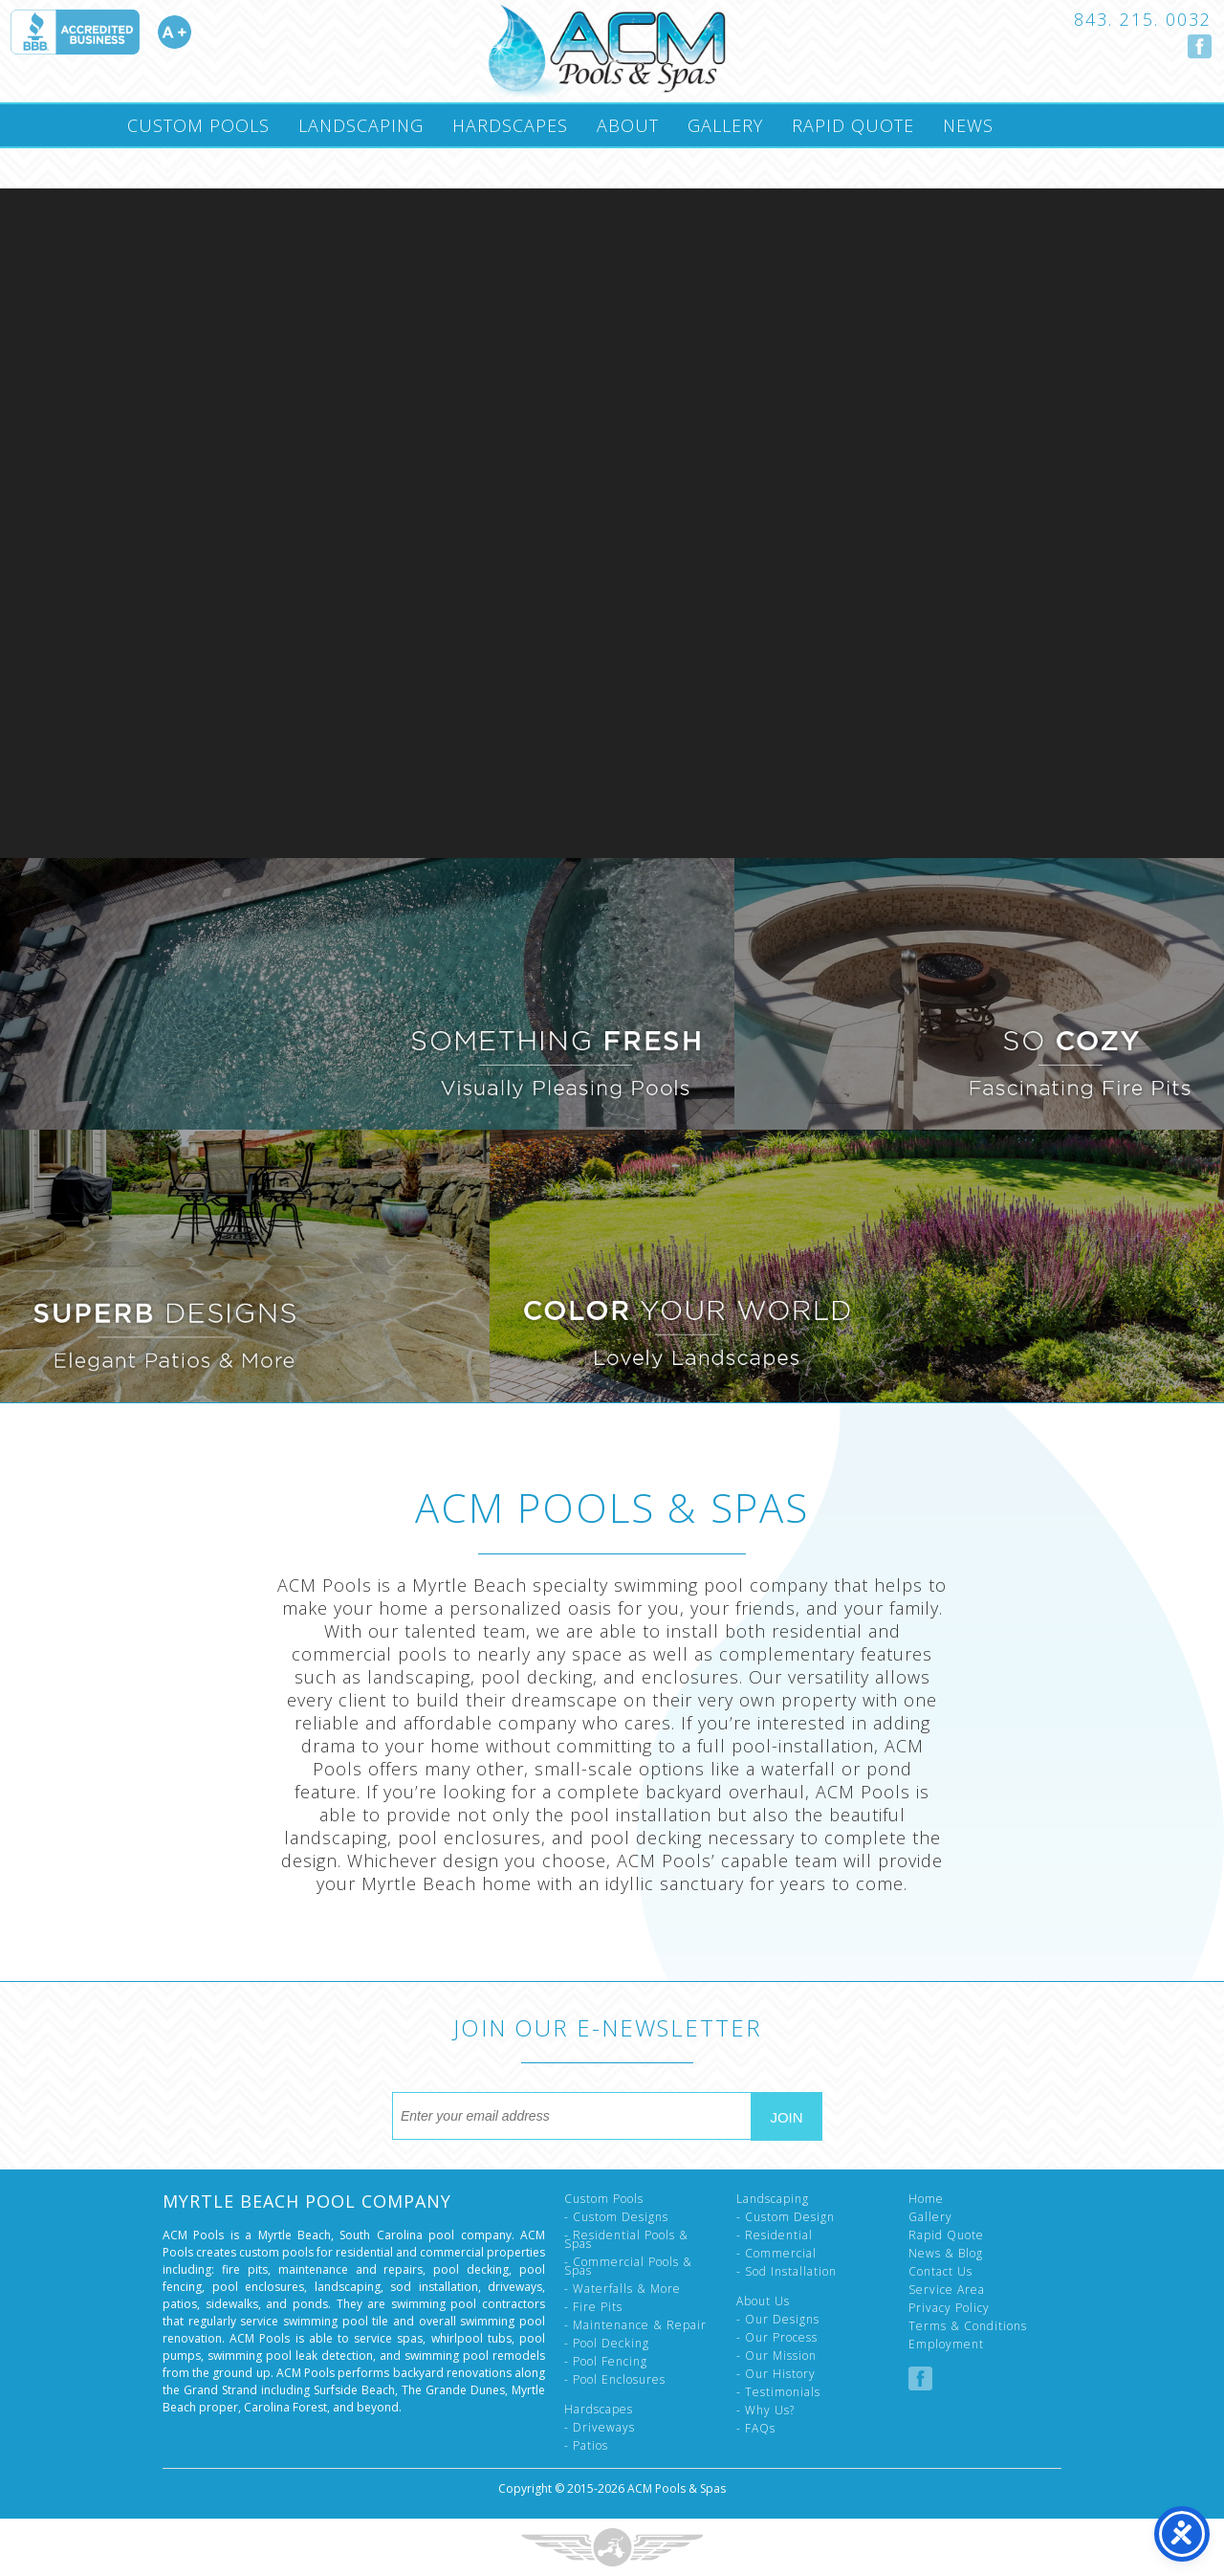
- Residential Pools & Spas (626, 2239)
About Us (763, 2301)
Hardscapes (510, 125)
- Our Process (777, 2337)
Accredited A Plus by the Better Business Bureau (100, 32)
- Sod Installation (786, 2271)
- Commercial (776, 2253)
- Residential (774, 2235)
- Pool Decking (606, 2343)
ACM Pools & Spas (676, 2488)
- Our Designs (778, 2319)
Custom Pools (198, 125)
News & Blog (945, 2253)
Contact (167, 167)
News (968, 125)
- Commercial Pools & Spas (628, 2266)
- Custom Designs (616, 2217)
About (628, 125)
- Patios (586, 2445)
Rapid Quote (853, 125)
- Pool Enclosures (615, 2379)
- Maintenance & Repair (635, 2325)
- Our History (776, 2374)
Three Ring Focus (612, 2547)
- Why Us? (765, 2410)
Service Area (946, 2289)
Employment (946, 2344)
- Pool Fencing (605, 2361)
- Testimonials (778, 2392)
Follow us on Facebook (1200, 46)
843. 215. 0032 (1143, 19)
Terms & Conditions (967, 2326)
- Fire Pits (593, 2307)
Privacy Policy (949, 2308)
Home (926, 2199)
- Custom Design (785, 2217)
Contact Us (940, 2271)
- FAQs (756, 2428)
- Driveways (599, 2427)
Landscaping (361, 125)
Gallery (725, 125)
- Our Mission (776, 2355)
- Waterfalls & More (622, 2288)
